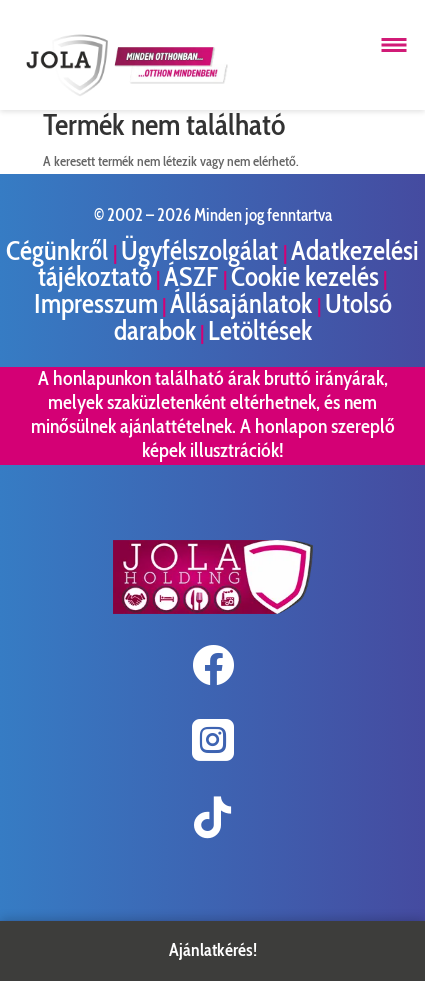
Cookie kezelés (305, 276)
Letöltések (260, 330)
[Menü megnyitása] (394, 45)
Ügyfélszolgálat (202, 250)
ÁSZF (193, 276)
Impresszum (96, 303)
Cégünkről (59, 250)
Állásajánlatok (243, 303)
